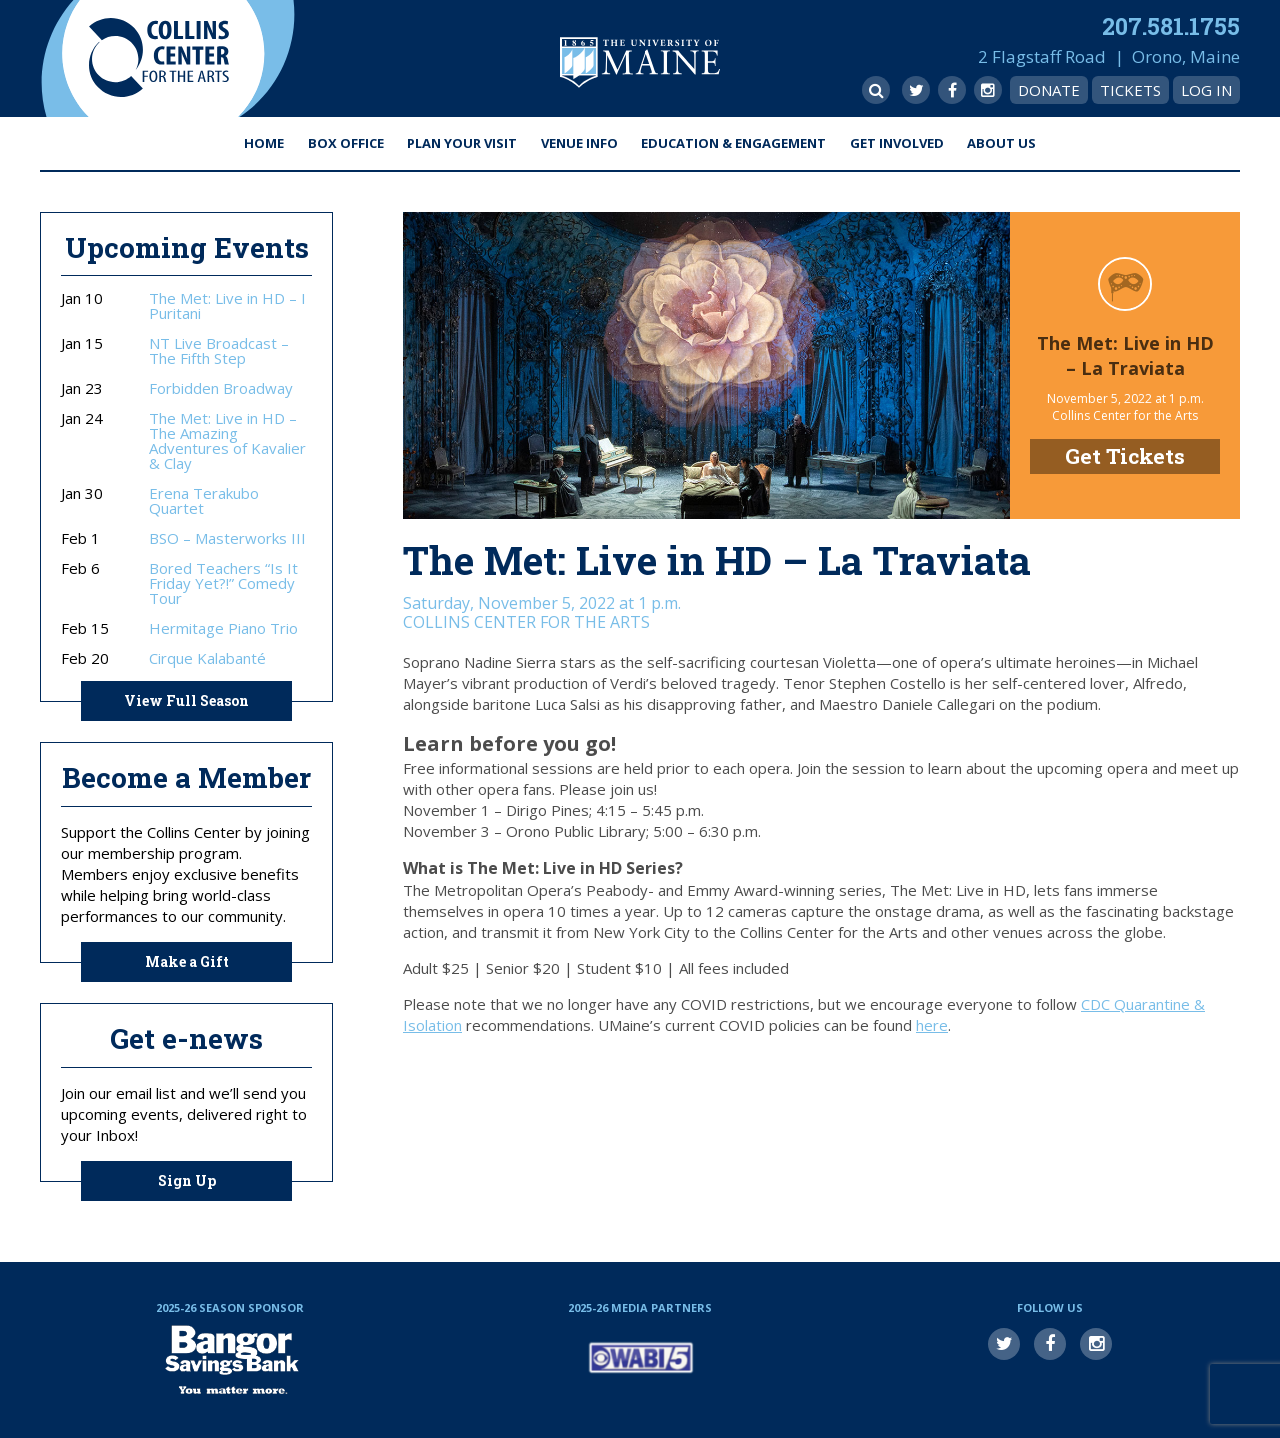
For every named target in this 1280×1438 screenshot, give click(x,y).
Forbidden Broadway (221, 388)
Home (264, 143)
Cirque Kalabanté (207, 658)
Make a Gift (187, 961)
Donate (1049, 90)
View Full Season (186, 700)
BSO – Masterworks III (227, 538)
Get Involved (897, 143)
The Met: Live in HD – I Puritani (227, 306)
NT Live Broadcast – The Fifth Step (219, 351)
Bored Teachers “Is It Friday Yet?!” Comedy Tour (223, 583)
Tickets (1130, 90)
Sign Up (187, 1180)
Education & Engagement (733, 143)
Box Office (346, 143)
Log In (1206, 90)
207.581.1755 (1171, 26)
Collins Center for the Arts (159, 58)
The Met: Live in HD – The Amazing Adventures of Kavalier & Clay (227, 441)
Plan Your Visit (462, 143)
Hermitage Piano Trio (223, 628)
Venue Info (579, 143)
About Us (1001, 143)
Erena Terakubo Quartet (204, 501)
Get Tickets (1125, 456)
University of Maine (640, 62)
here (932, 1025)
